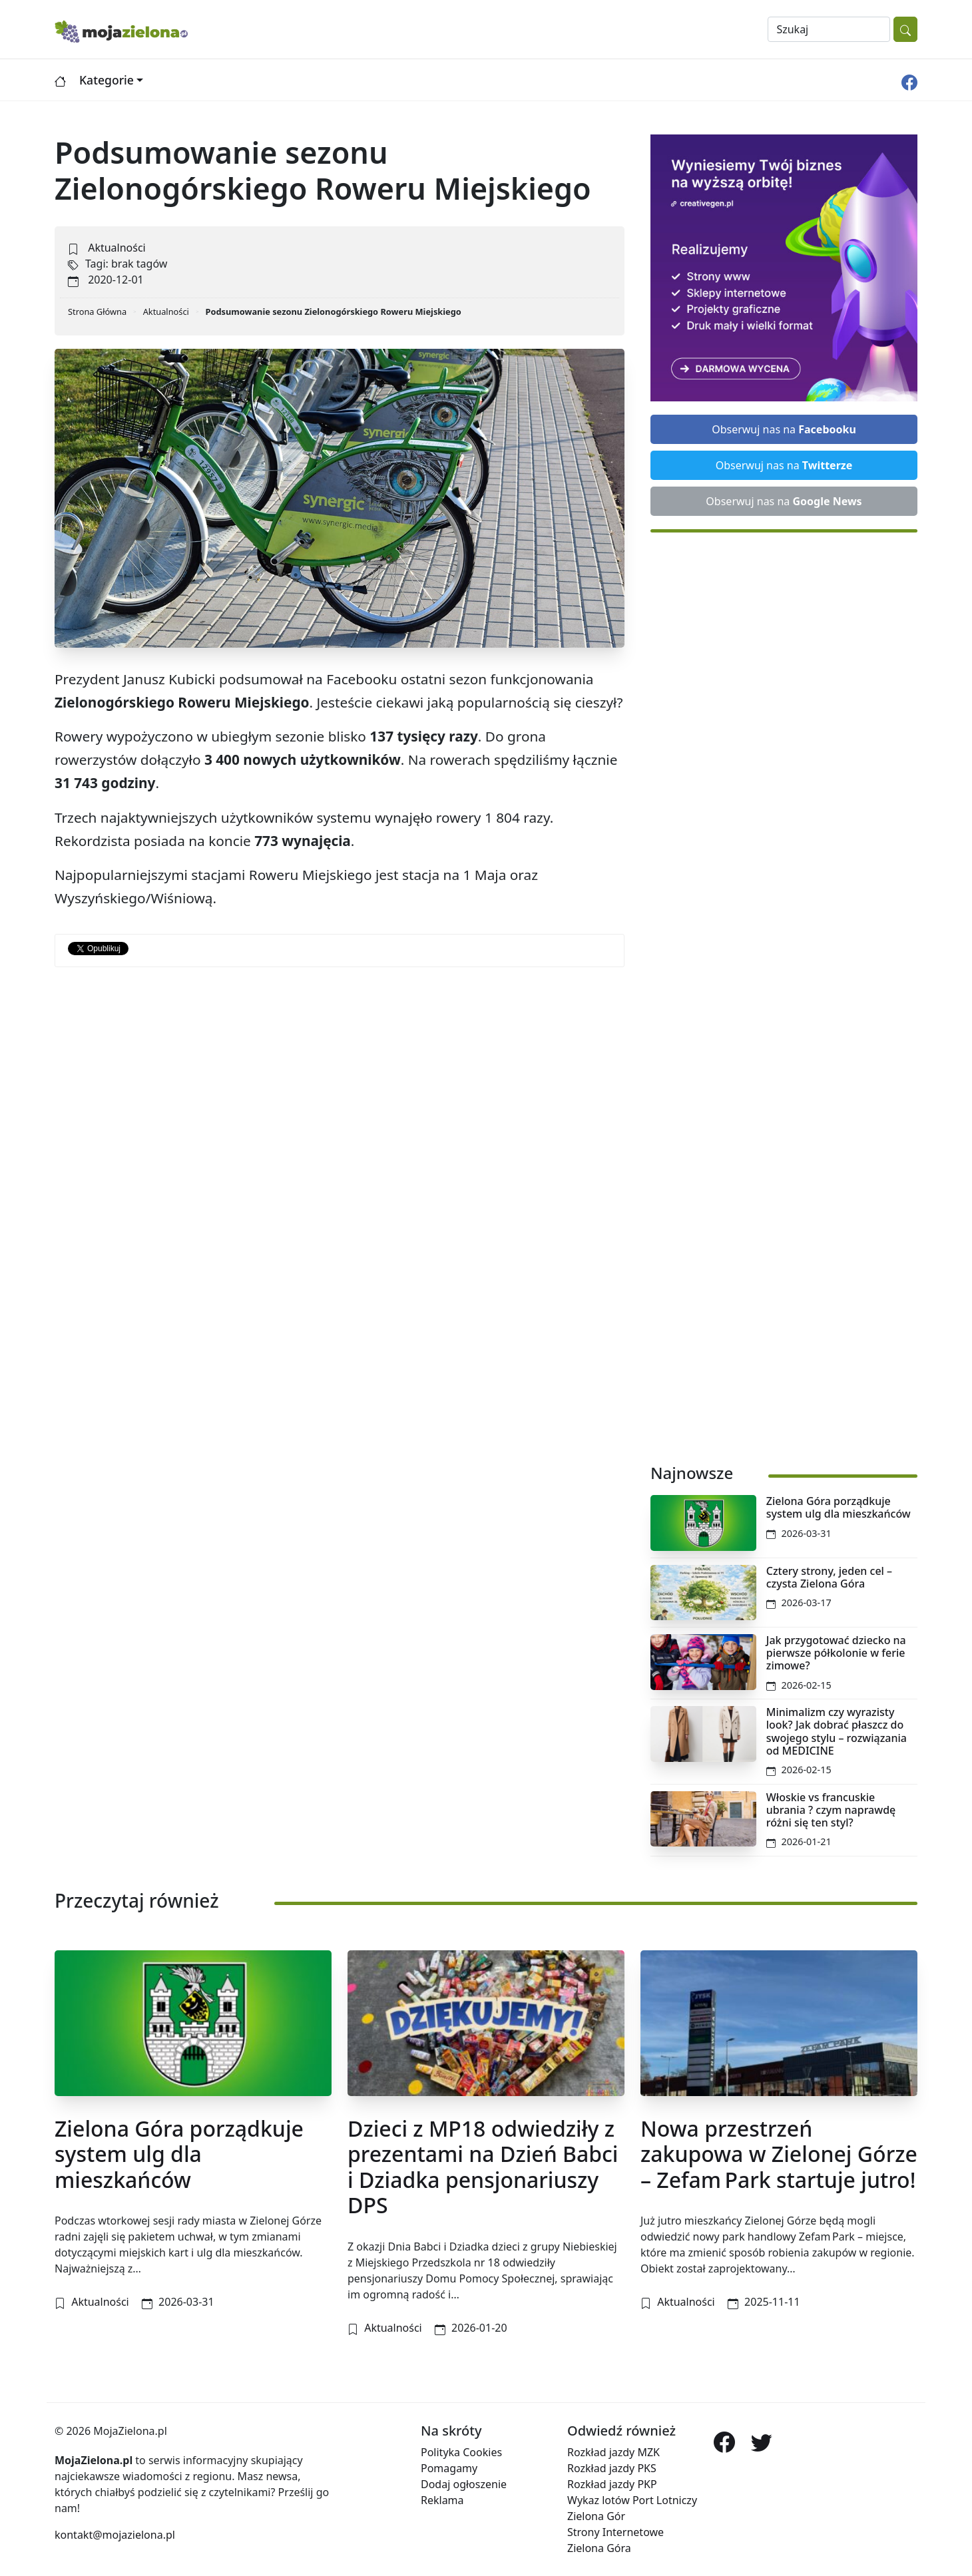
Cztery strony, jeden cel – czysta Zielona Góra (829, 1577)
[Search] (829, 29)
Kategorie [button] (106, 80)
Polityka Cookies (461, 2452)
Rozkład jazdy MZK (613, 2452)
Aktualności (117, 247)
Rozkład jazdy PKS (611, 2468)
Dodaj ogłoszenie (464, 2484)
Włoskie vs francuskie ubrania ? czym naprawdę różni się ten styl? (830, 1810)
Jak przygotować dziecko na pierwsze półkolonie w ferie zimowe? (836, 1653)
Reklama (442, 2500)
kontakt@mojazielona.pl (115, 2534)
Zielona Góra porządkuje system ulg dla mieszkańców (838, 1507)
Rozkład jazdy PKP (612, 2484)
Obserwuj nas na (784, 429)
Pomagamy (449, 2468)
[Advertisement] (783, 991)
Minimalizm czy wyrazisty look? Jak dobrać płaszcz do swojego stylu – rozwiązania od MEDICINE (836, 1731)
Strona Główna (97, 312)
